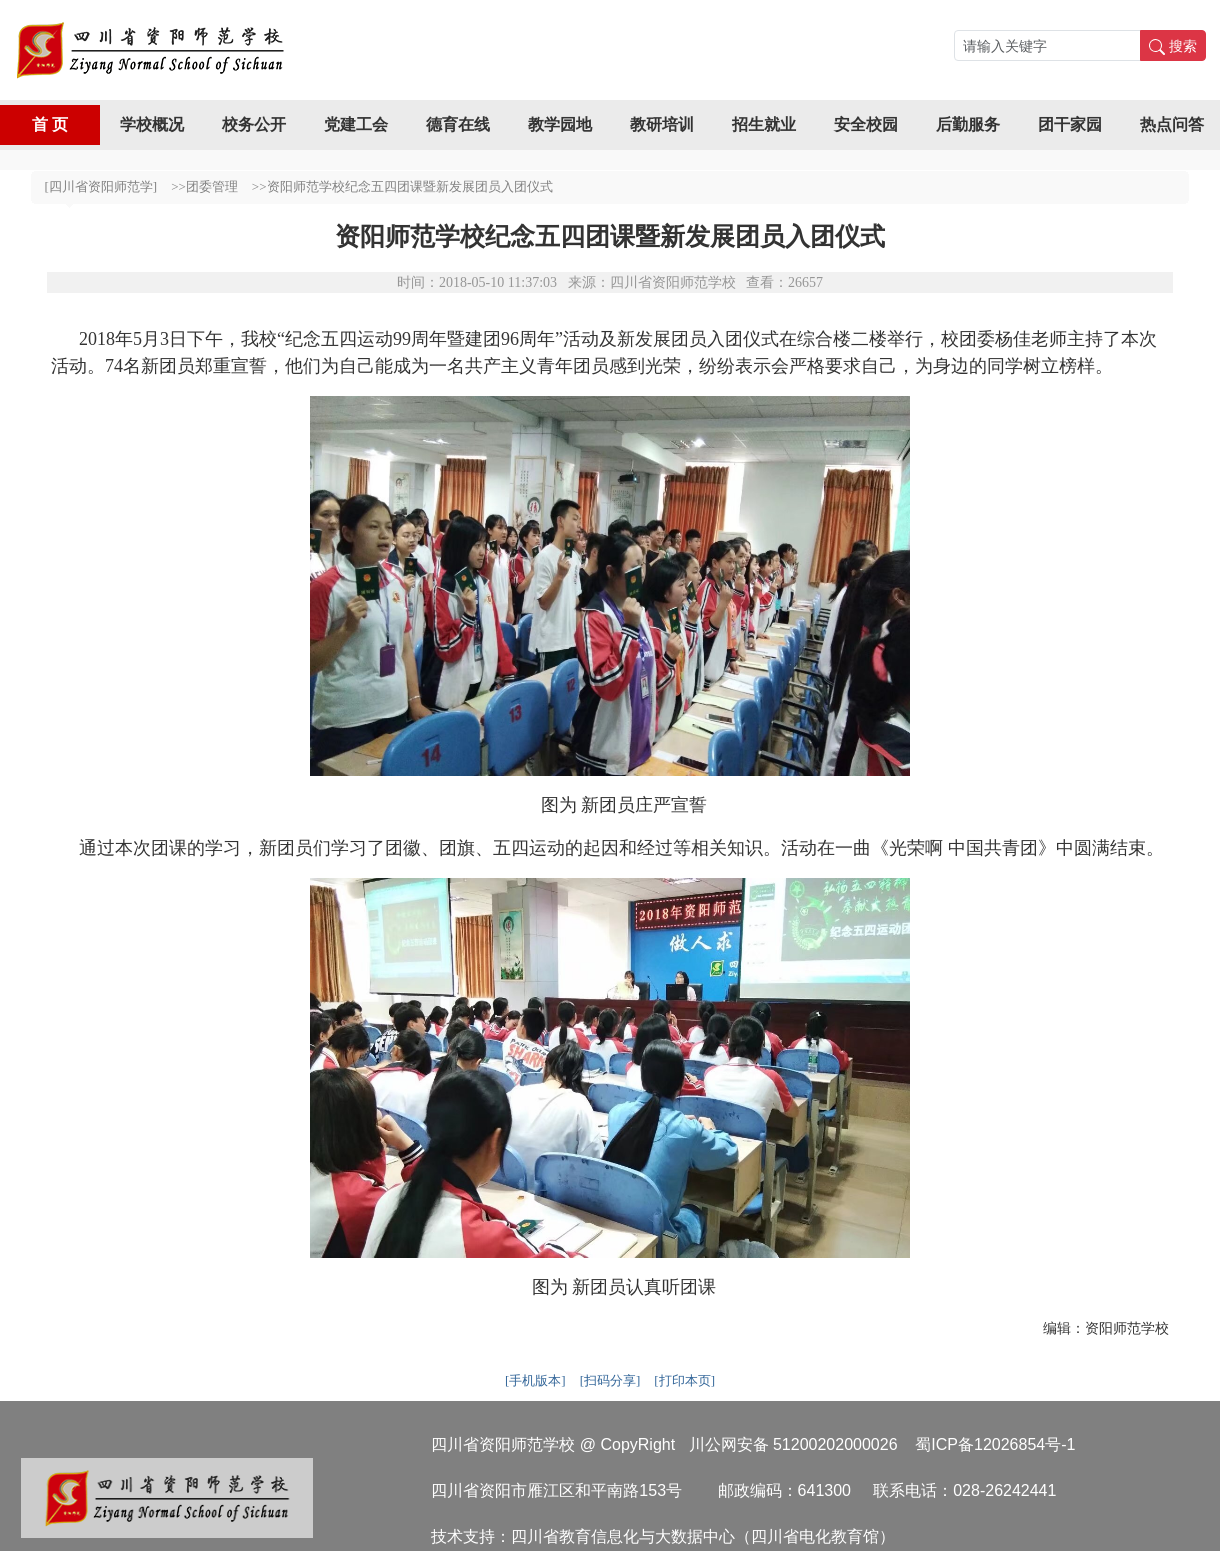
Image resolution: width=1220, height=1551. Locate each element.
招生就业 (764, 124)
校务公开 (254, 124)
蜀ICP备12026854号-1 (995, 1444)
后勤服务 (968, 124)
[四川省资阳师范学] (101, 186)
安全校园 (866, 124)
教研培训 (662, 124)
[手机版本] (535, 1380)
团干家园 (1070, 124)
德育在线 (458, 124)
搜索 (1173, 45)
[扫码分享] (610, 1380)
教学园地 (560, 124)
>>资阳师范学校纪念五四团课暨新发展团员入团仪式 (402, 186)
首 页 (50, 124)
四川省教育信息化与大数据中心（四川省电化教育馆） (703, 1536)
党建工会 (356, 124)
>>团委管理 (204, 186)
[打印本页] (684, 1380)
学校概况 (152, 124)
